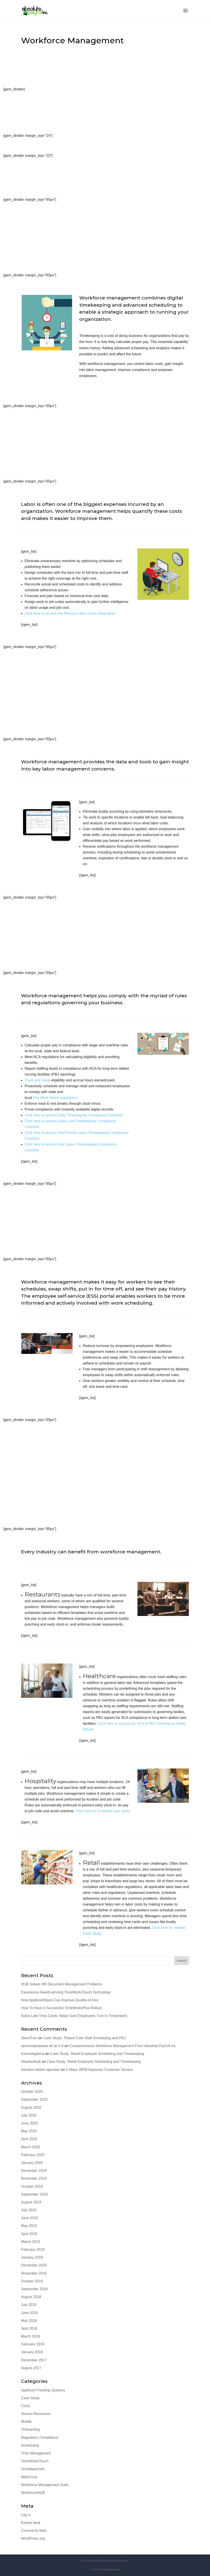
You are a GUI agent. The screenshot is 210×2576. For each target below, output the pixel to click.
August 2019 (31, 2202)
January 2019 (32, 2257)
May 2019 (29, 2226)
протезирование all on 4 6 (42, 2046)
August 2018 (31, 2297)
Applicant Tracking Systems (43, 2390)
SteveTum (29, 2038)
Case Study (30, 2398)
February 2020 (32, 2155)
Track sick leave (37, 1080)
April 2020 (29, 2139)
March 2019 (30, 2242)
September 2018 (34, 2289)
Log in (26, 2515)
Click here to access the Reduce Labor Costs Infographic (70, 613)
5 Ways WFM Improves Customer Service (99, 2070)
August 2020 (31, 2107)
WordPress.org (33, 2538)
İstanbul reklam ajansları (40, 2070)
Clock (25, 2406)
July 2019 (29, 2210)
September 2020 (34, 2099)
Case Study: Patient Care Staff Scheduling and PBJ (84, 2038)
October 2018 (32, 2281)
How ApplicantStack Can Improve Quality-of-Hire (60, 2000)
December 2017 (34, 2360)
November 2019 (34, 2178)
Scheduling (30, 2445)
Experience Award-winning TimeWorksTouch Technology (66, 1992)
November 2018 (34, 2273)
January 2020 (32, 2163)
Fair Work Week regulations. (55, 1098)
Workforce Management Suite (45, 2485)
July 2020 (29, 2115)
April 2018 (29, 2328)
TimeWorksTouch (35, 2461)
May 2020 (29, 2131)
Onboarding (30, 2429)
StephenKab (31, 2061)
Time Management (36, 2453)
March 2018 (30, 2336)
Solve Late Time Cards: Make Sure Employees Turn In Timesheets (74, 2016)
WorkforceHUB (33, 2493)
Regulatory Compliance (39, 2437)
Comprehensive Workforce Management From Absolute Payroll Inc (122, 2046)
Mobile (26, 2421)
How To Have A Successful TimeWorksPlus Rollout (61, 2008)
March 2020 (30, 2147)
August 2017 (31, 2368)
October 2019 (32, 2186)
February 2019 (32, 2249)
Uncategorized (32, 2469)
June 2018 (29, 2313)
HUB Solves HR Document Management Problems (61, 1984)
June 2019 (29, 2218)
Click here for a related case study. (102, 1811)
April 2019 (29, 2234)
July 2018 (29, 2305)
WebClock (29, 2477)
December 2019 (34, 2170)
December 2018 (34, 2265)
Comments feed (33, 2530)
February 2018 (32, 2344)
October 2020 (32, 2092)
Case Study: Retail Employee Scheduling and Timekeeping (97, 2054)
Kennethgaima (32, 2054)
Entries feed (30, 2523)
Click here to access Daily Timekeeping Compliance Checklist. (74, 1115)
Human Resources (36, 2414)
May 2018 (29, 2321)
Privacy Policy (111, 2569)
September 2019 (34, 2194)
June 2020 (29, 2123)
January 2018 (32, 2352)
